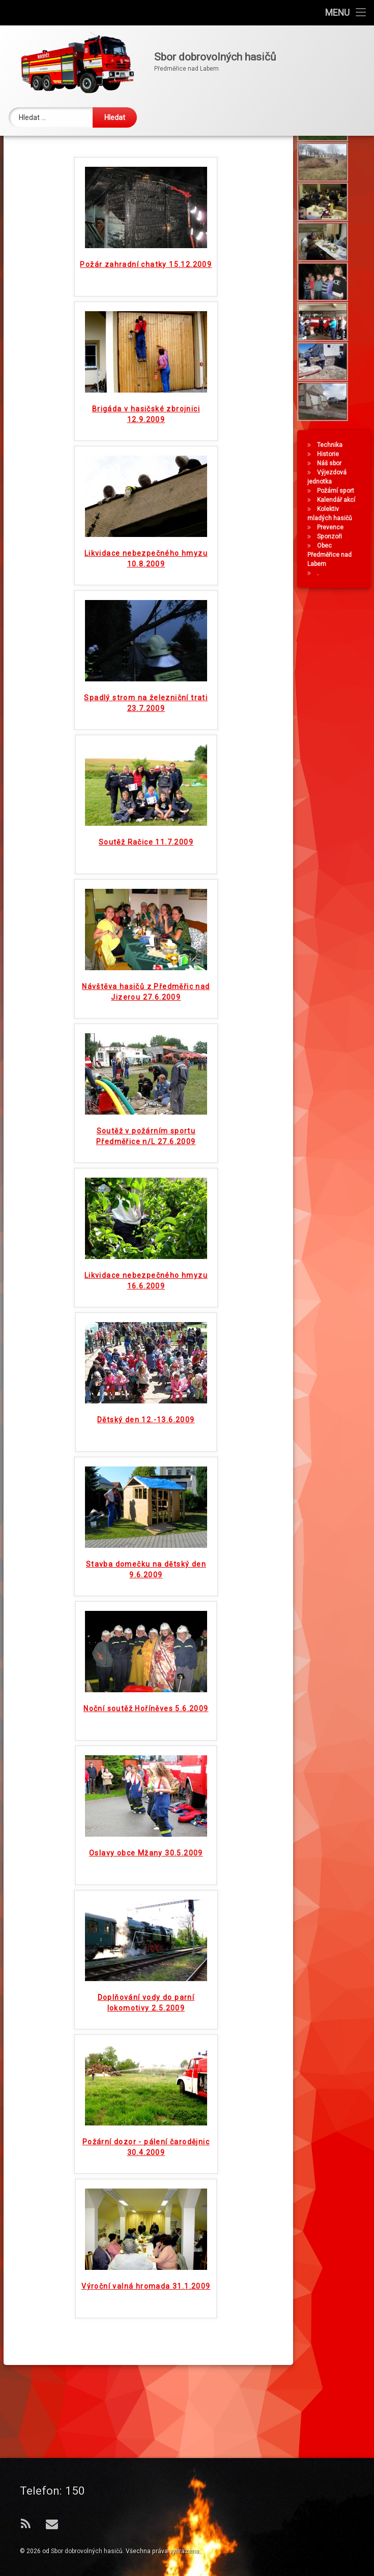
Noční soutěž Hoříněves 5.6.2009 (145, 1768)
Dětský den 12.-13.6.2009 (146, 1480)
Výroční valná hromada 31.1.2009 (145, 2346)
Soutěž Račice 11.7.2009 (146, 902)
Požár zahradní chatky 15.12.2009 (146, 324)
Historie (328, 526)
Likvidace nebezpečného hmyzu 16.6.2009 (146, 1340)
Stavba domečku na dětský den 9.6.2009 (146, 1629)
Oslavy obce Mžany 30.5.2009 (146, 1913)
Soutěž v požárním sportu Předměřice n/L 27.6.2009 (146, 1196)
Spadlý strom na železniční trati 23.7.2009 (146, 763)
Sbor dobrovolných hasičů (87, 2551)
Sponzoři (329, 609)
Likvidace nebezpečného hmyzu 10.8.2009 (146, 618)
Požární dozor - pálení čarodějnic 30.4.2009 (146, 2207)
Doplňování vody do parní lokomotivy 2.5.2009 (146, 2062)
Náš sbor (329, 536)
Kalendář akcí (336, 572)
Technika (329, 517)
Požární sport (335, 563)
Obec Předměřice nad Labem (329, 627)
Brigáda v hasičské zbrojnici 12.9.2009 (146, 474)
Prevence (330, 600)
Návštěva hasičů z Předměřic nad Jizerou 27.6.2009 (146, 1051)
